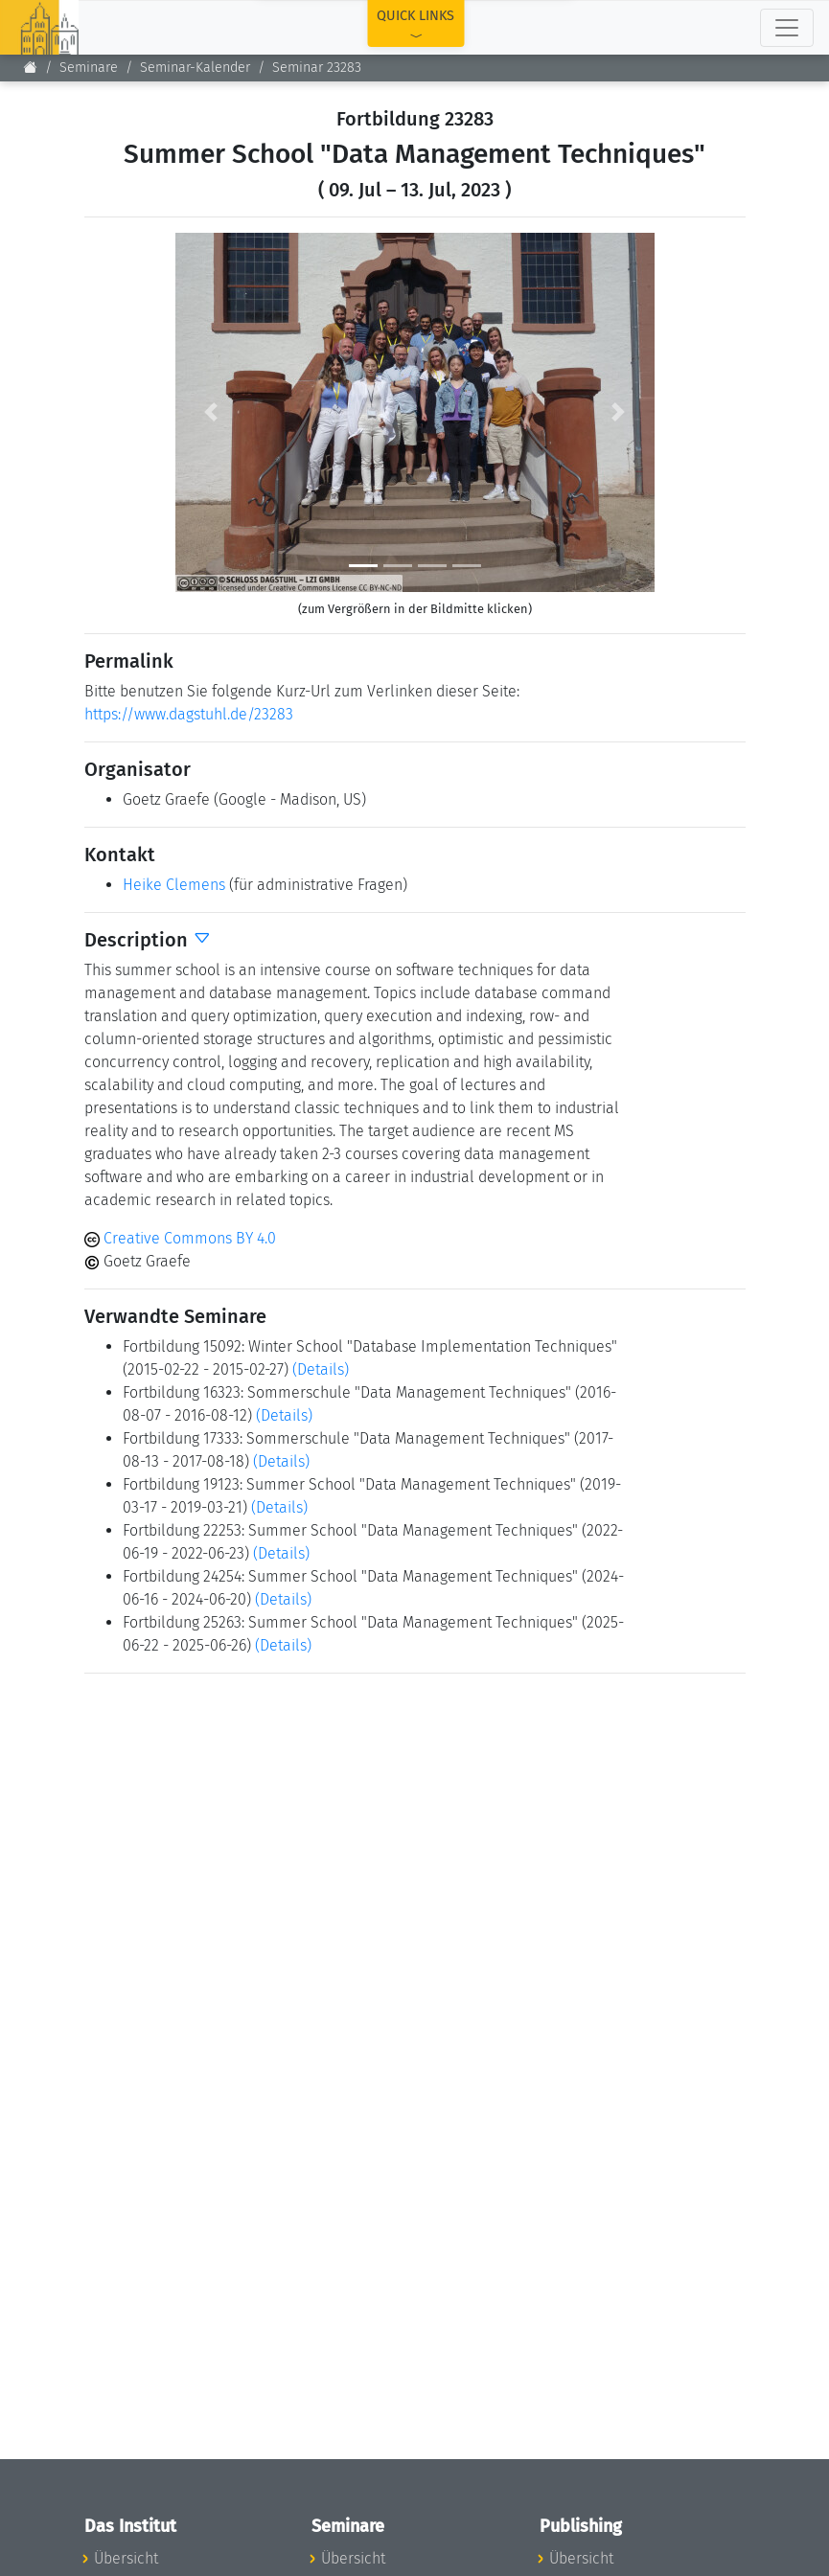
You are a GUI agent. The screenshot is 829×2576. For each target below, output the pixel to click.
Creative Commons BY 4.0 (180, 1238)
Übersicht (126, 2558)
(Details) (320, 1369)
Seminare (88, 67)
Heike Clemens (174, 885)
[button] (211, 412)
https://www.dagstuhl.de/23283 (188, 714)
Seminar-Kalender (195, 67)
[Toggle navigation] (787, 28)
